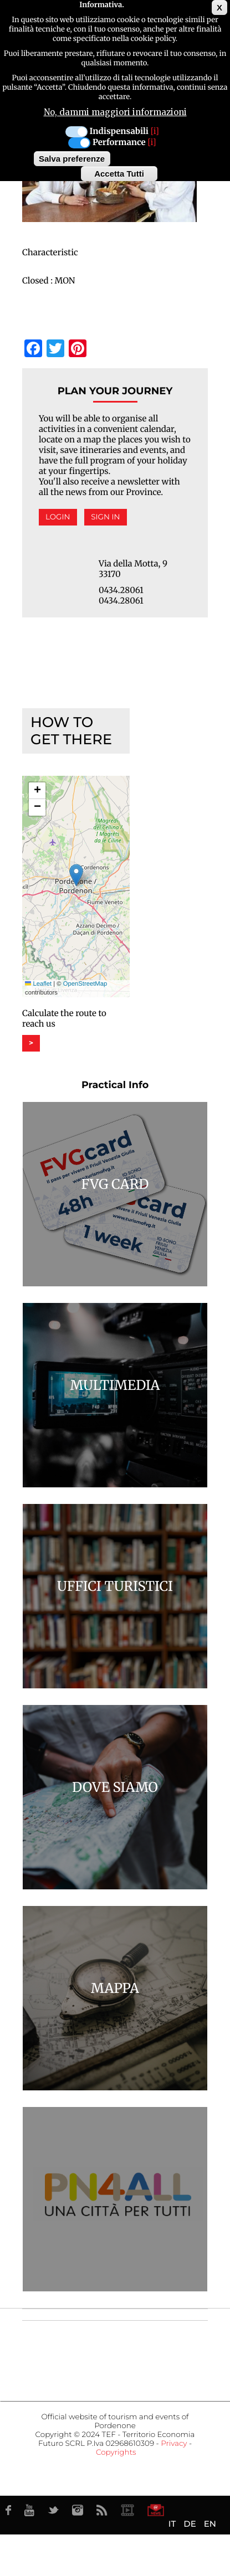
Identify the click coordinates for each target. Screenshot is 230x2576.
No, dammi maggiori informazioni (115, 112)
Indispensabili (119, 131)
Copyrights (116, 2452)
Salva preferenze (72, 158)
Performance (119, 142)
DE (189, 2523)
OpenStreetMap (85, 984)
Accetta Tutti (119, 173)
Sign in (105, 517)
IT (172, 2523)
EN (210, 2523)
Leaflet (38, 984)
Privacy (174, 2443)
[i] (155, 131)
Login (57, 517)
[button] (76, 875)
